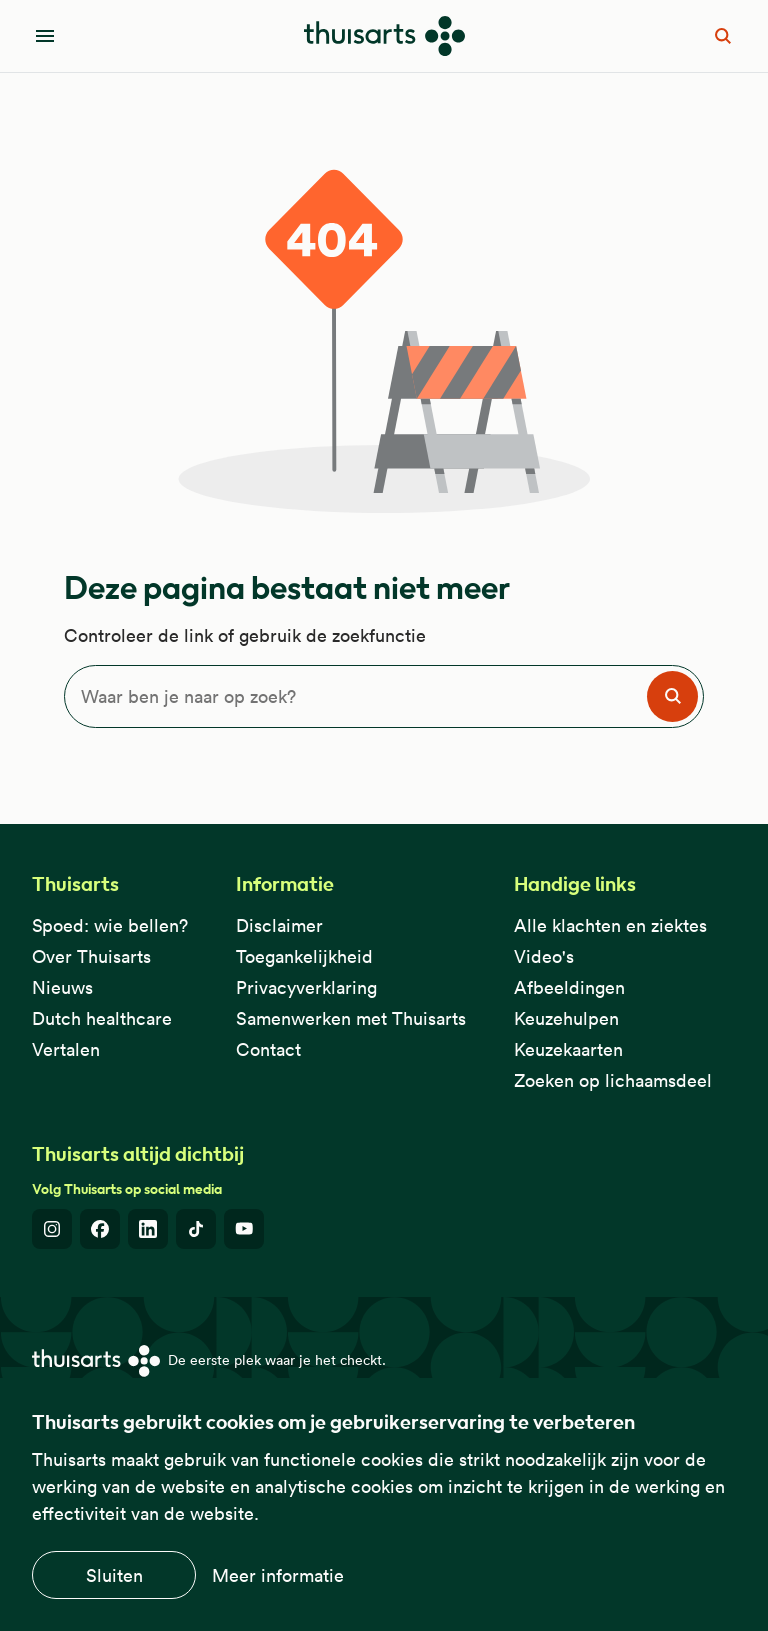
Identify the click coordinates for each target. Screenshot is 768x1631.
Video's (544, 956)
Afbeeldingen (569, 987)
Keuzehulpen (566, 1018)
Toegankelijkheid (304, 956)
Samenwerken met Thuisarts (351, 1018)
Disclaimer (279, 925)
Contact (268, 1049)
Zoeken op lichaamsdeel (613, 1080)
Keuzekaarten (568, 1049)
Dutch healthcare (102, 1018)
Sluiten (114, 1575)
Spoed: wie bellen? (110, 925)
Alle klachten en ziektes (610, 925)
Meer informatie (278, 1575)
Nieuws (62, 987)
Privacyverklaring (306, 987)
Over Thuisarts (91, 956)
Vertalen (66, 1049)
